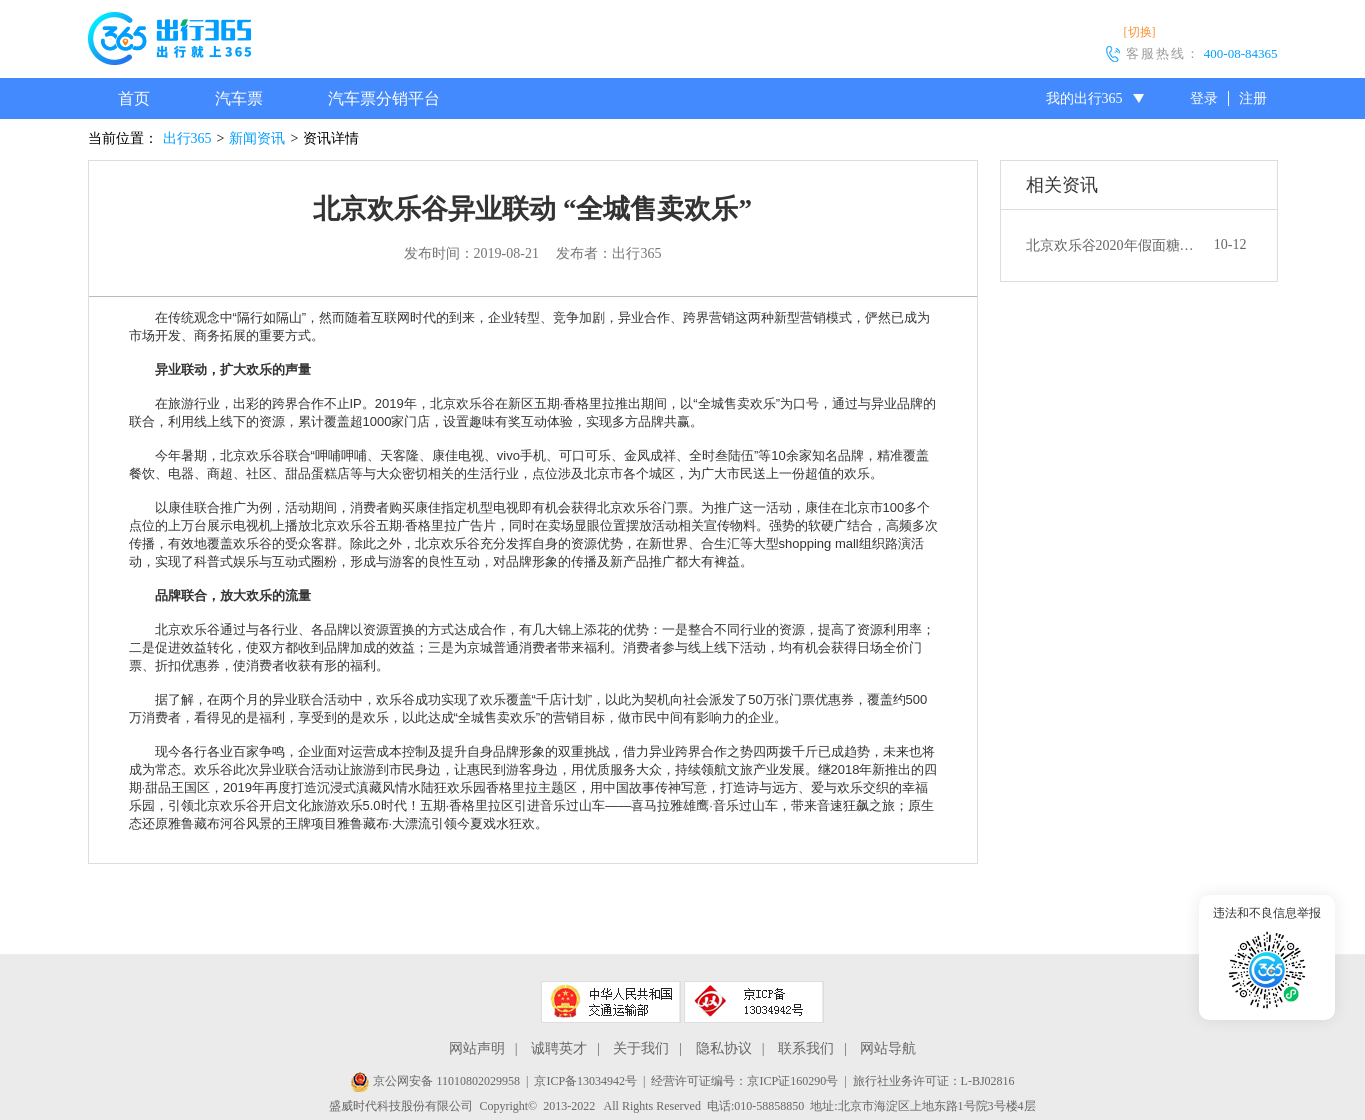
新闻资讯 (257, 138)
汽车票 (239, 98)
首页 (134, 98)
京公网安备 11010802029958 (435, 1081)
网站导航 (888, 1048)
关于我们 (641, 1048)
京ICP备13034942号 (585, 1081)
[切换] (1140, 32)
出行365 (187, 138)
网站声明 (477, 1048)
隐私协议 (724, 1048)
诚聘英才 (559, 1048)
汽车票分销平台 (384, 98)
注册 (1253, 98)
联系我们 (806, 1048)
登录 (1204, 98)
